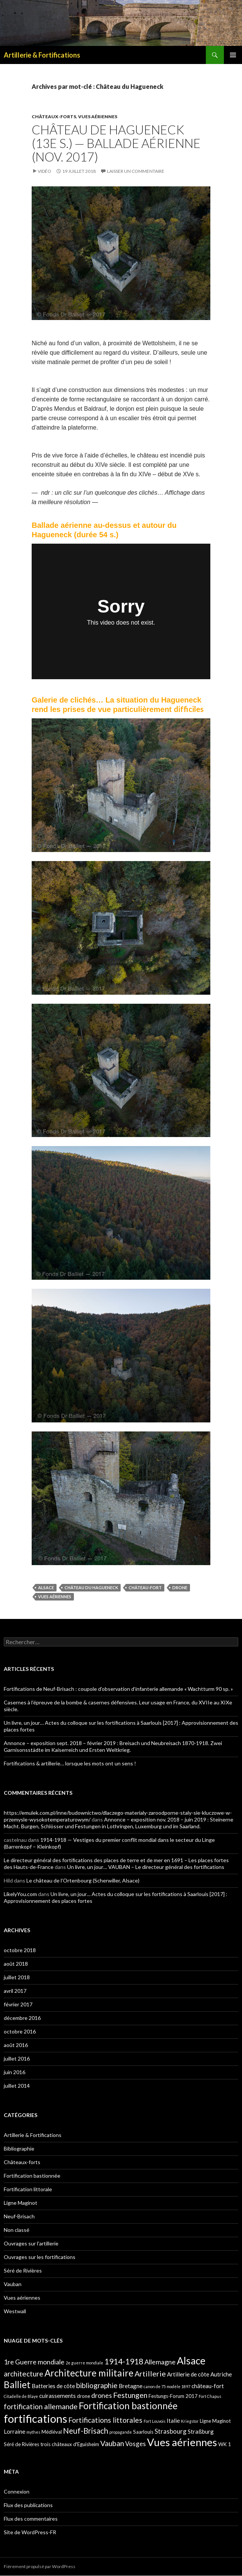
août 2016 (16, 2045)
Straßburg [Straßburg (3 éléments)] (201, 2431)
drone (179, 1587)
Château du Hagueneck (91, 1587)
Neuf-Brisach (19, 2216)
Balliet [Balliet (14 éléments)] (17, 2384)
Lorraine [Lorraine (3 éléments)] (14, 2431)
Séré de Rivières (23, 2270)
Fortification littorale (28, 2189)
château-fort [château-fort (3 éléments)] (207, 2385)
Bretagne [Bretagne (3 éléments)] (130, 2385)
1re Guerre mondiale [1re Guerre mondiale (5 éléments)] (34, 2362)
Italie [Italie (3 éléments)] (173, 2420)
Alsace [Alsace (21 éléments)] (191, 2361)
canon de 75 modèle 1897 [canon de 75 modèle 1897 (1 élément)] (167, 2386)
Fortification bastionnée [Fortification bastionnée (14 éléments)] (128, 2405)
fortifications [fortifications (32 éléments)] (35, 2418)
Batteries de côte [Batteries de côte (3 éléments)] (53, 2385)
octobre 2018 (20, 1950)
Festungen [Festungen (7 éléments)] (130, 2394)
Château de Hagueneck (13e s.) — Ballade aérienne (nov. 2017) (116, 143)
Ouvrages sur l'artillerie (31, 2243)
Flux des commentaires (31, 2518)
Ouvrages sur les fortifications (39, 2257)
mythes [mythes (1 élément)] (33, 2432)
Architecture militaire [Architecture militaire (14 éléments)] (88, 2372)
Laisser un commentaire (135, 171)
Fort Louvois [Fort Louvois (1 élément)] (154, 2421)
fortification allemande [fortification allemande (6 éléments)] (41, 2406)
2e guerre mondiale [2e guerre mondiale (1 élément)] (84, 2362)
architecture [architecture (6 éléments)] (23, 2373)
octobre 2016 (20, 2031)
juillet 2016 (17, 2058)
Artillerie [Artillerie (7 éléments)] (150, 2373)
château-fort (145, 1587)
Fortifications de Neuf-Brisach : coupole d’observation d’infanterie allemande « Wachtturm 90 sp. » (118, 1689)
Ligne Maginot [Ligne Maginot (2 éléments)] (215, 2421)
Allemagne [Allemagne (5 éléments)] (160, 2362)
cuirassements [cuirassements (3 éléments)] (57, 2395)
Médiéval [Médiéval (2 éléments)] (51, 2432)
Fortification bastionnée (32, 2175)
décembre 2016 (22, 2018)
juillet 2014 (17, 2085)
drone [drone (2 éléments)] (83, 2396)
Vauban (12, 2284)
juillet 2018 (17, 1977)
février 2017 (18, 2004)
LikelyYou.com (20, 1894)
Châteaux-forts (54, 116)
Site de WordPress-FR (30, 2532)
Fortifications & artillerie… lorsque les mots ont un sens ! (70, 1763)
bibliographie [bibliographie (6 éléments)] (97, 2385)
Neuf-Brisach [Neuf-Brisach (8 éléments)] (85, 2430)
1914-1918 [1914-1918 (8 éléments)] (123, 2361)
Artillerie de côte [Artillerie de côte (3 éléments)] (188, 2374)
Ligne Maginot (20, 2203)
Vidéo (44, 171)
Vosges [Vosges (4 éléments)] (135, 2444)
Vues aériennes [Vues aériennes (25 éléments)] (182, 2442)
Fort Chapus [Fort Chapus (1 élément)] (210, 2396)
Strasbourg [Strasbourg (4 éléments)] (171, 2431)
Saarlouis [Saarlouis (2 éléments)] (143, 2432)
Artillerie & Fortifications (42, 55)
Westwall (15, 2311)
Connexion (16, 2491)
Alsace (46, 1587)
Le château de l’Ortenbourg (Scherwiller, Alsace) (82, 1880)
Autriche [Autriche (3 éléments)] (221, 2374)
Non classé (16, 2230)
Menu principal (233, 55)
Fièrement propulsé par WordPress (39, 2566)
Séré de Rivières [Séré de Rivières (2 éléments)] (21, 2444)
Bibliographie (19, 2148)
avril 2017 (15, 1991)
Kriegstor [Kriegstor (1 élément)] (190, 2421)
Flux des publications (28, 2505)
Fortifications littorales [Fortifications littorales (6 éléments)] (105, 2420)
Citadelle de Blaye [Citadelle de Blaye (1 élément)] (21, 2396)
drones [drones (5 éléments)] (101, 2395)
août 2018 (16, 1963)
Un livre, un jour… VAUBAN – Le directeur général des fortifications (145, 1867)
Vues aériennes (97, 116)
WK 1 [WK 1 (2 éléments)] (224, 2444)
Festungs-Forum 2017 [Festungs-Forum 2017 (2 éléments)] (173, 2396)
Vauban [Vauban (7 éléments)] (112, 2443)
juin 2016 (14, 2072)
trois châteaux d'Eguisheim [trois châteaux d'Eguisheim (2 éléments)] (69, 2444)
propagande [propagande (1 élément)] (120, 2432)
